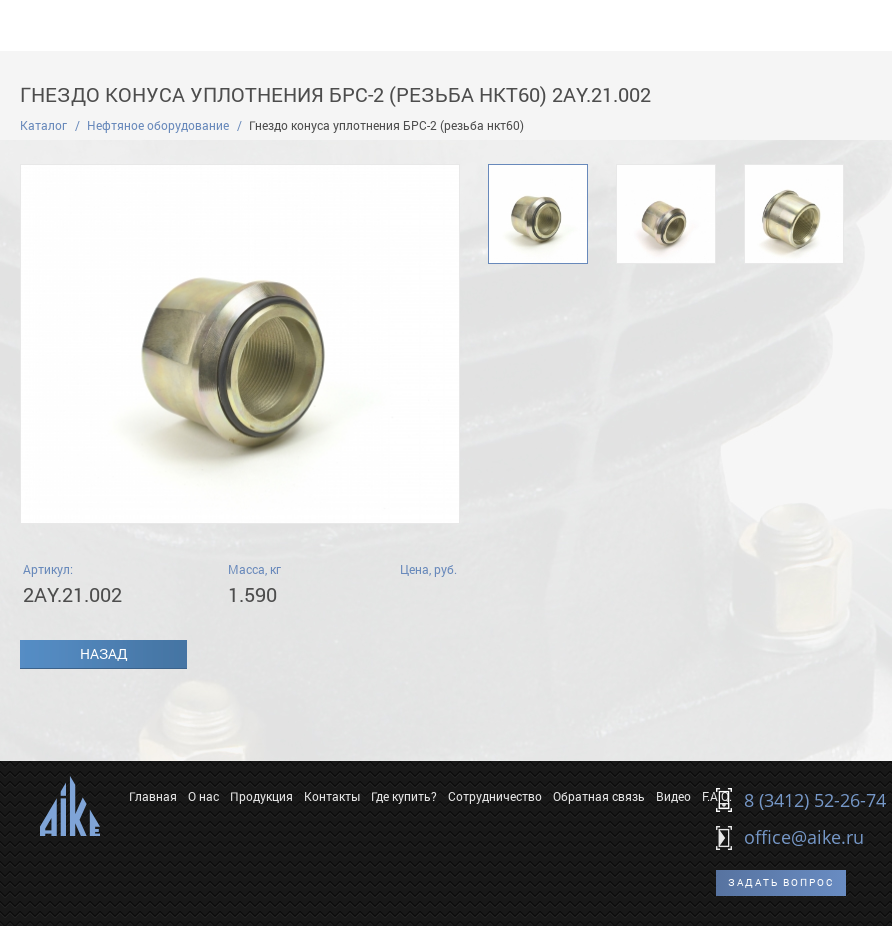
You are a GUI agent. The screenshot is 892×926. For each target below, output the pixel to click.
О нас (203, 796)
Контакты (332, 796)
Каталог (43, 125)
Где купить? (404, 796)
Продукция (261, 796)
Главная (153, 796)
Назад (104, 653)
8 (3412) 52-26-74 (815, 800)
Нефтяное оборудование (158, 125)
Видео (673, 796)
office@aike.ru (804, 837)
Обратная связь (599, 796)
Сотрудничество (495, 796)
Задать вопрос (781, 882)
